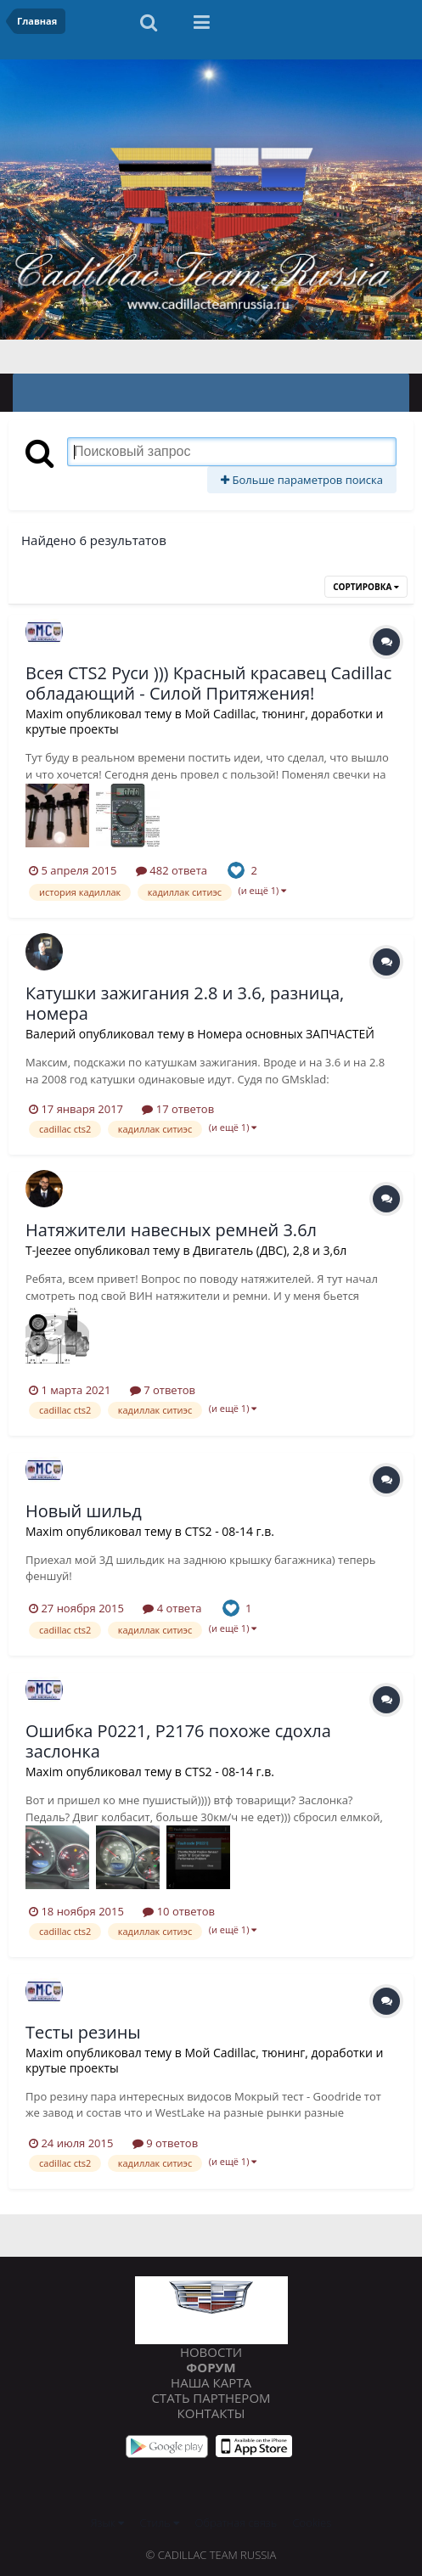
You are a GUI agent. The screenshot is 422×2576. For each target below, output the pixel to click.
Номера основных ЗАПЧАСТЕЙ (285, 1034)
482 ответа (171, 870)
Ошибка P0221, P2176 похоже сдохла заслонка (178, 1741)
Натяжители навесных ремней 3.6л (171, 1229)
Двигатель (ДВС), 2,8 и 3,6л (269, 1250)
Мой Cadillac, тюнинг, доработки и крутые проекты (204, 721)
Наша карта (211, 2382)
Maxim (44, 714)
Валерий (50, 1034)
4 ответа (172, 1608)
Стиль (160, 2522)
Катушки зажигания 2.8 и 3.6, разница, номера (184, 1003)
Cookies (312, 2522)
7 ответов (162, 1390)
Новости (211, 2351)
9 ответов (165, 2143)
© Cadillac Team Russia (211, 2554)
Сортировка (366, 587)
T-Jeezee (48, 1250)
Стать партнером (210, 2397)
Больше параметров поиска (302, 479)
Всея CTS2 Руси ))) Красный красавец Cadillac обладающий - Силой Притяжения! (208, 683)
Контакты (211, 2412)
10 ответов (179, 1911)
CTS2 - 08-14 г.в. (229, 1531)
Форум (210, 2367)
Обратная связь (236, 2522)
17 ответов (178, 1108)
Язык (107, 2522)
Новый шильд (83, 1510)
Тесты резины (83, 2032)
